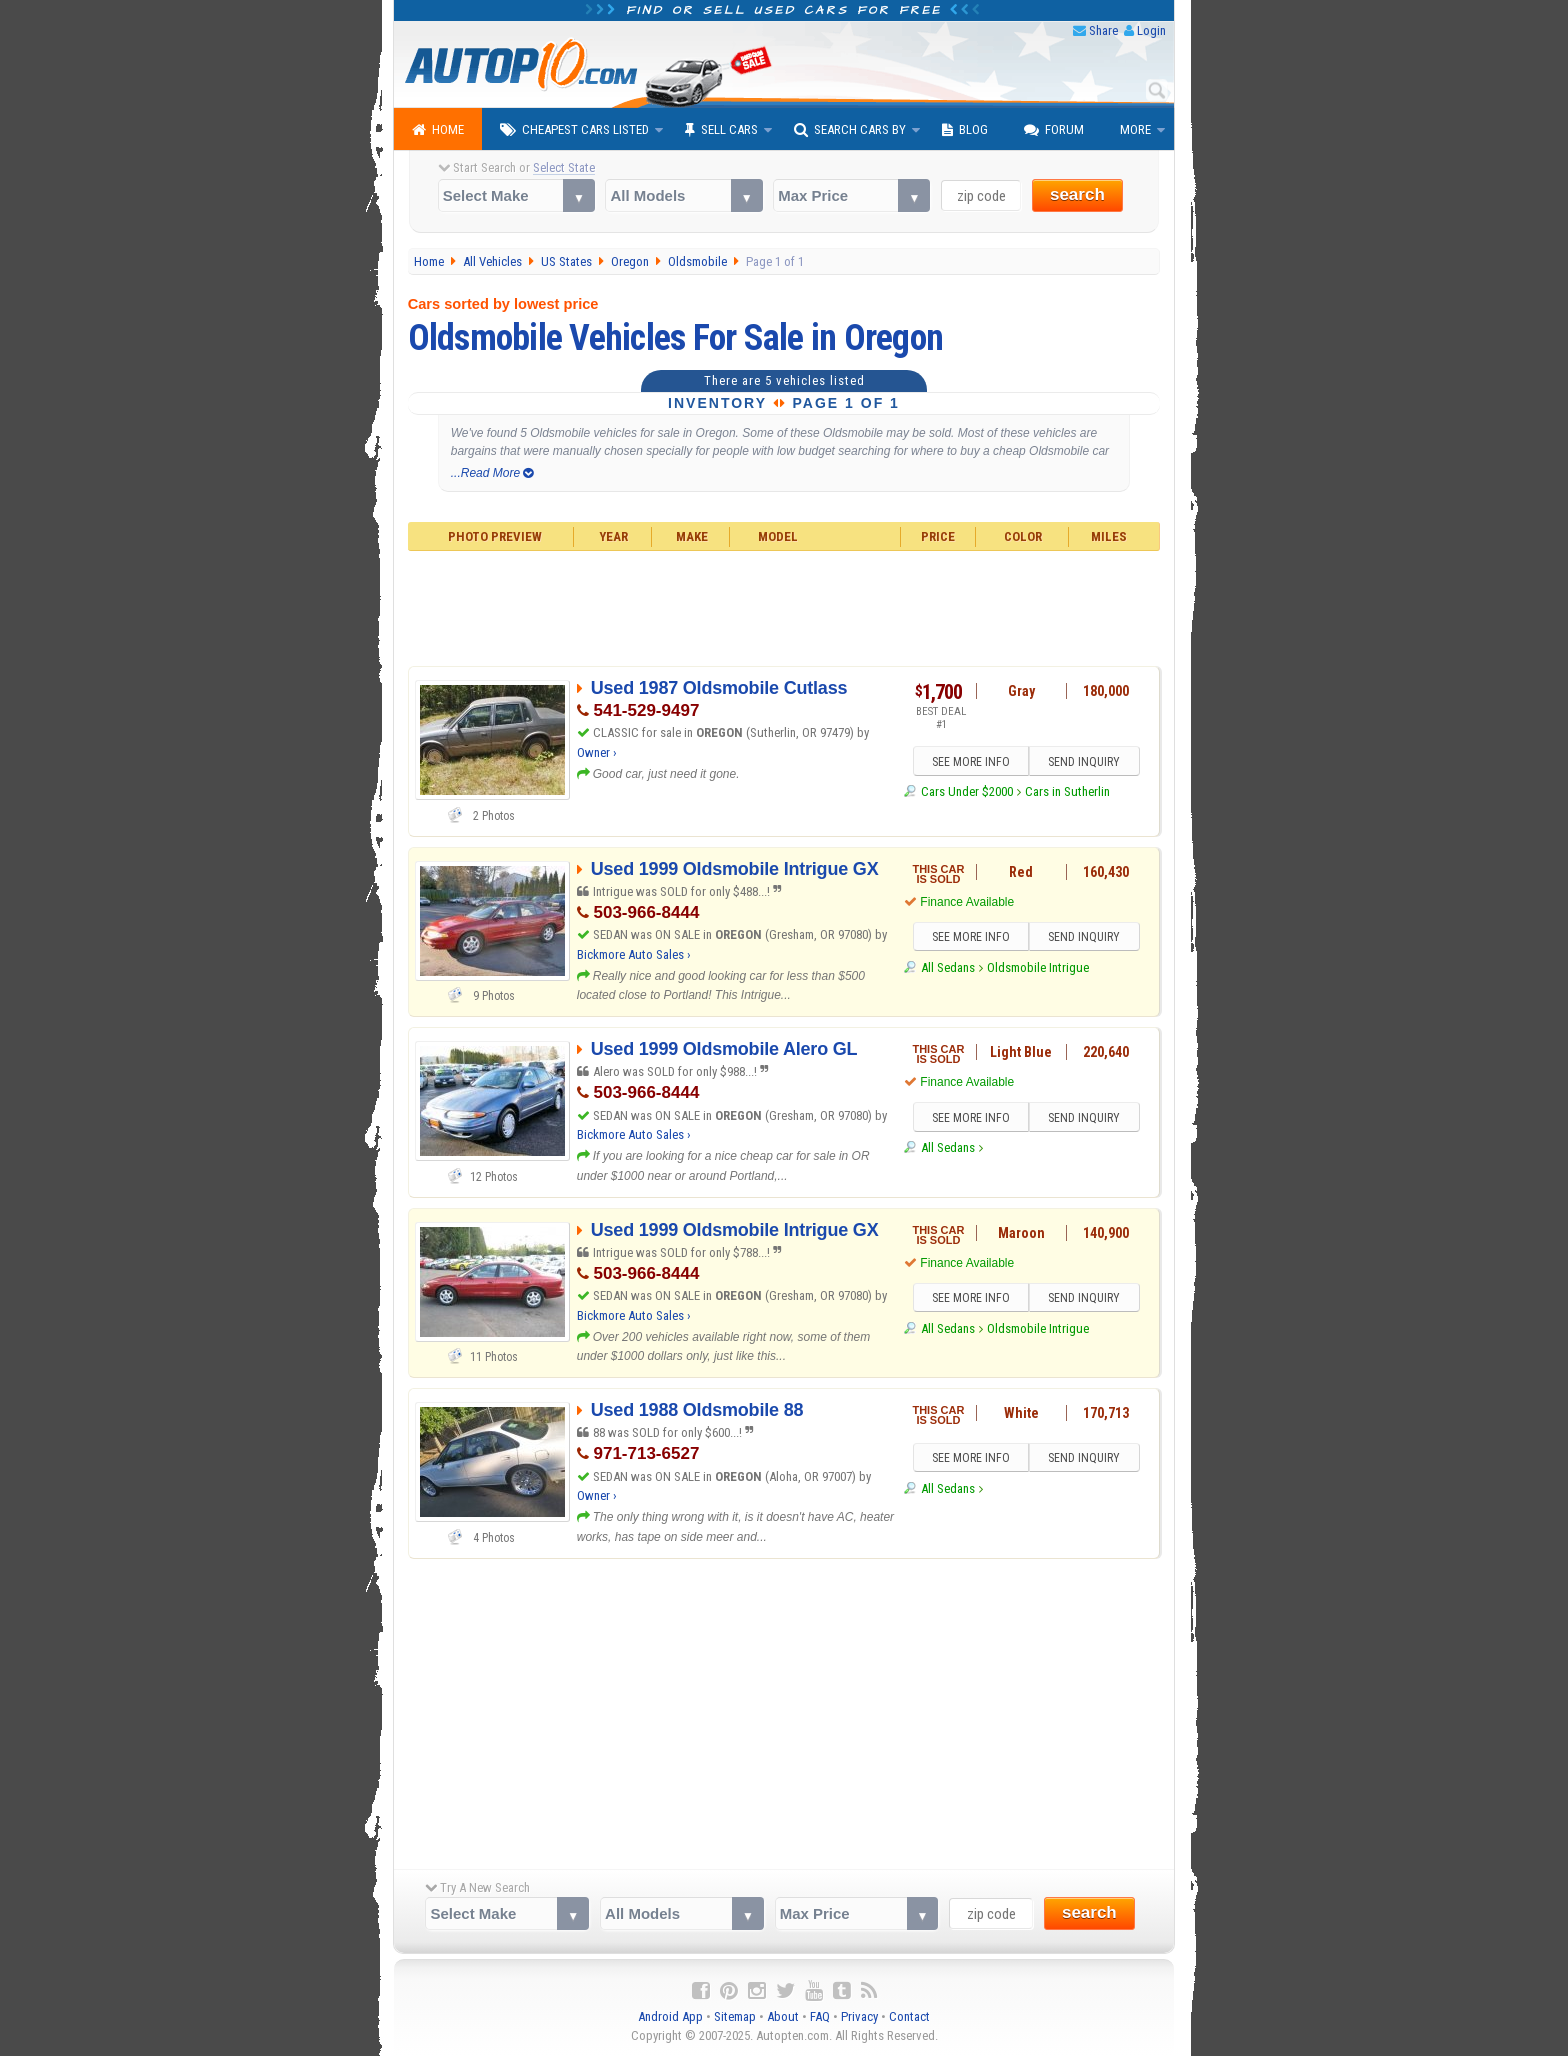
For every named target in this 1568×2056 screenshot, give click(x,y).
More (1135, 129)
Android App (670, 2016)
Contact (909, 2016)
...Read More (492, 473)
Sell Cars (721, 130)
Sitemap (735, 2016)
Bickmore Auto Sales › (634, 954)
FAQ (820, 2016)
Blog (965, 130)
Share (1103, 30)
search (1077, 194)
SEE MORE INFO (971, 762)
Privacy (859, 2016)
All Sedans (948, 967)
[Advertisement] (784, 606)
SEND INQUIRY (1084, 762)
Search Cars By (850, 130)
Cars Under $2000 (967, 791)
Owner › (597, 752)
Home (438, 130)
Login (1151, 30)
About (783, 2016)
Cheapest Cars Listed (574, 130)
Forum (1054, 130)
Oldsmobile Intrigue (1038, 967)
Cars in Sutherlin (1067, 791)
